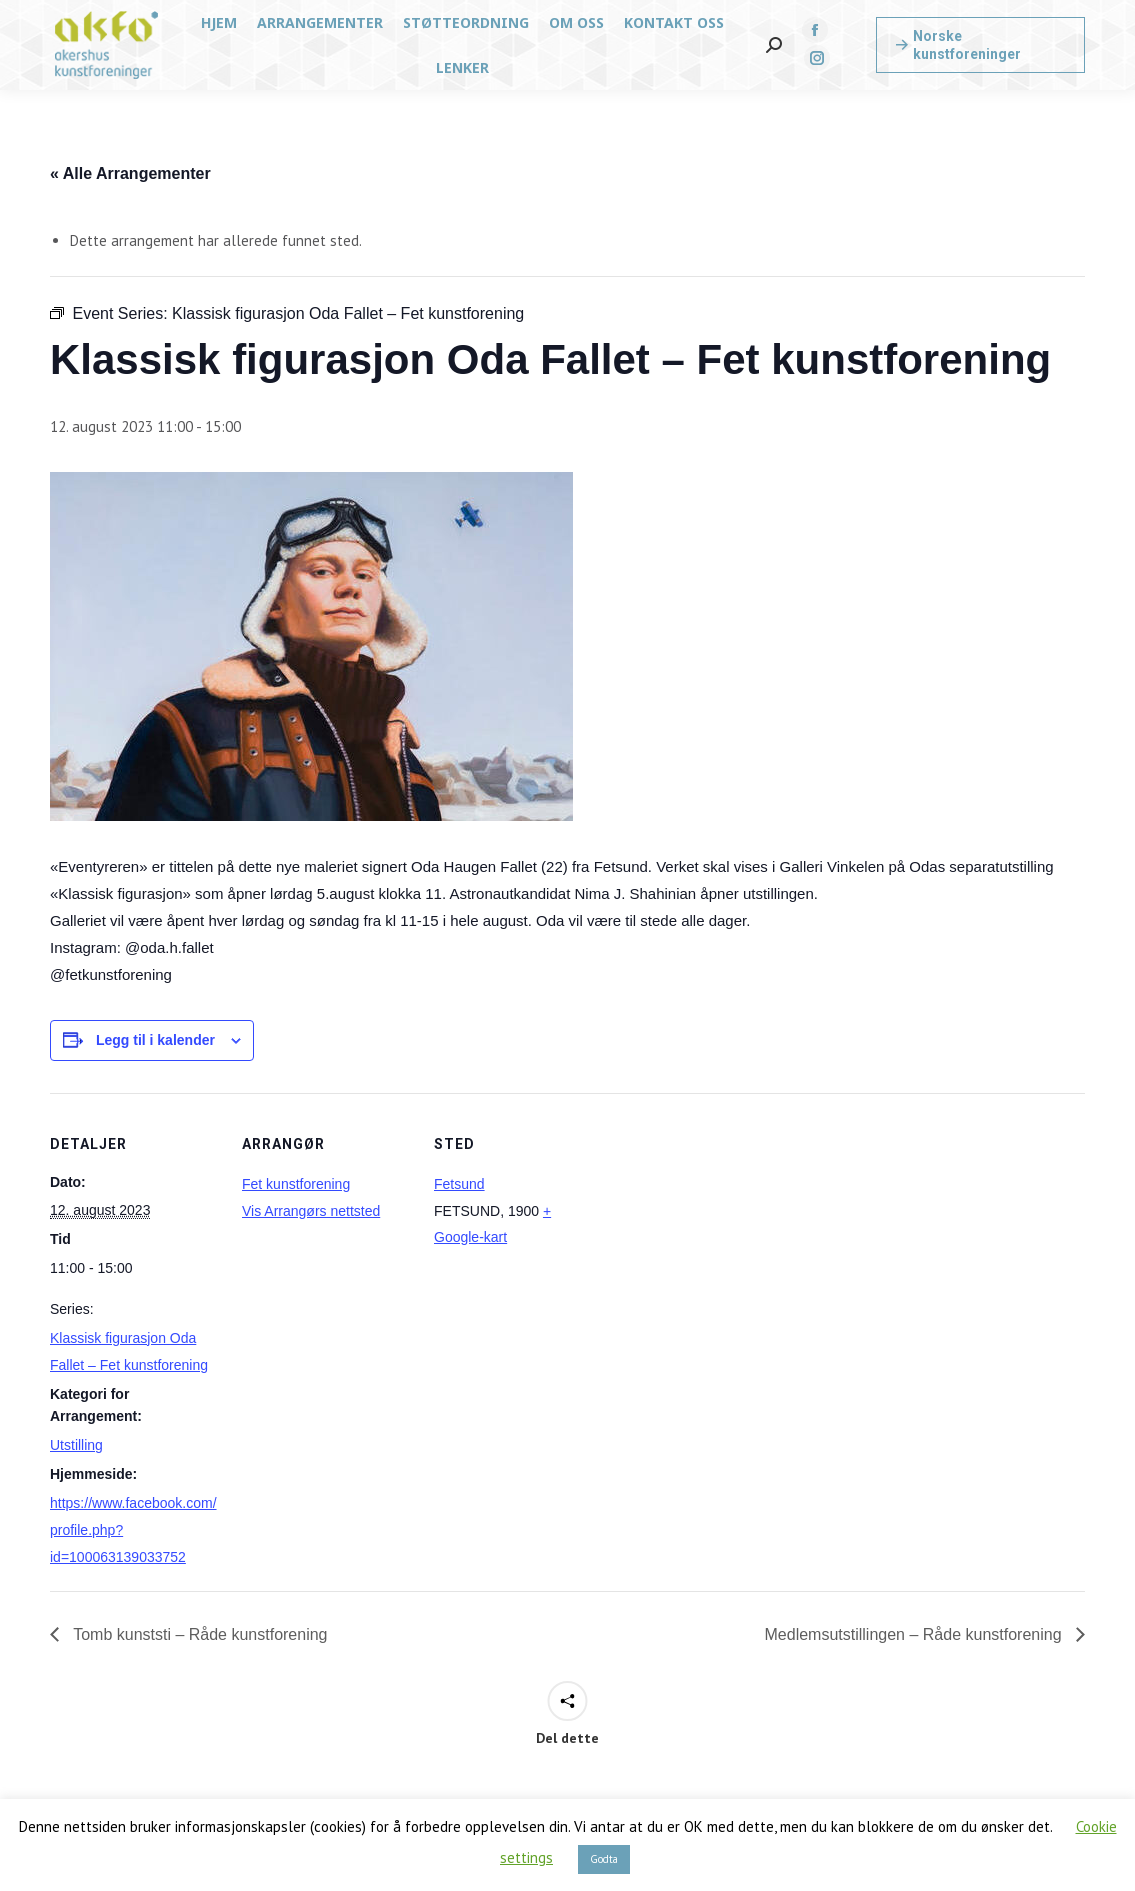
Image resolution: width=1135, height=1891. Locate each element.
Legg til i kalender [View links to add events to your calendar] (155, 1040)
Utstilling (76, 1445)
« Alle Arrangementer (130, 173)
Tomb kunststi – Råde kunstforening (198, 1634)
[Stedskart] (731, 1230)
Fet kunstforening (296, 1184)
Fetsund (459, 1184)
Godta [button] (604, 1859)
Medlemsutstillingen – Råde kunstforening (916, 1634)
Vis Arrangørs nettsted (311, 1211)
